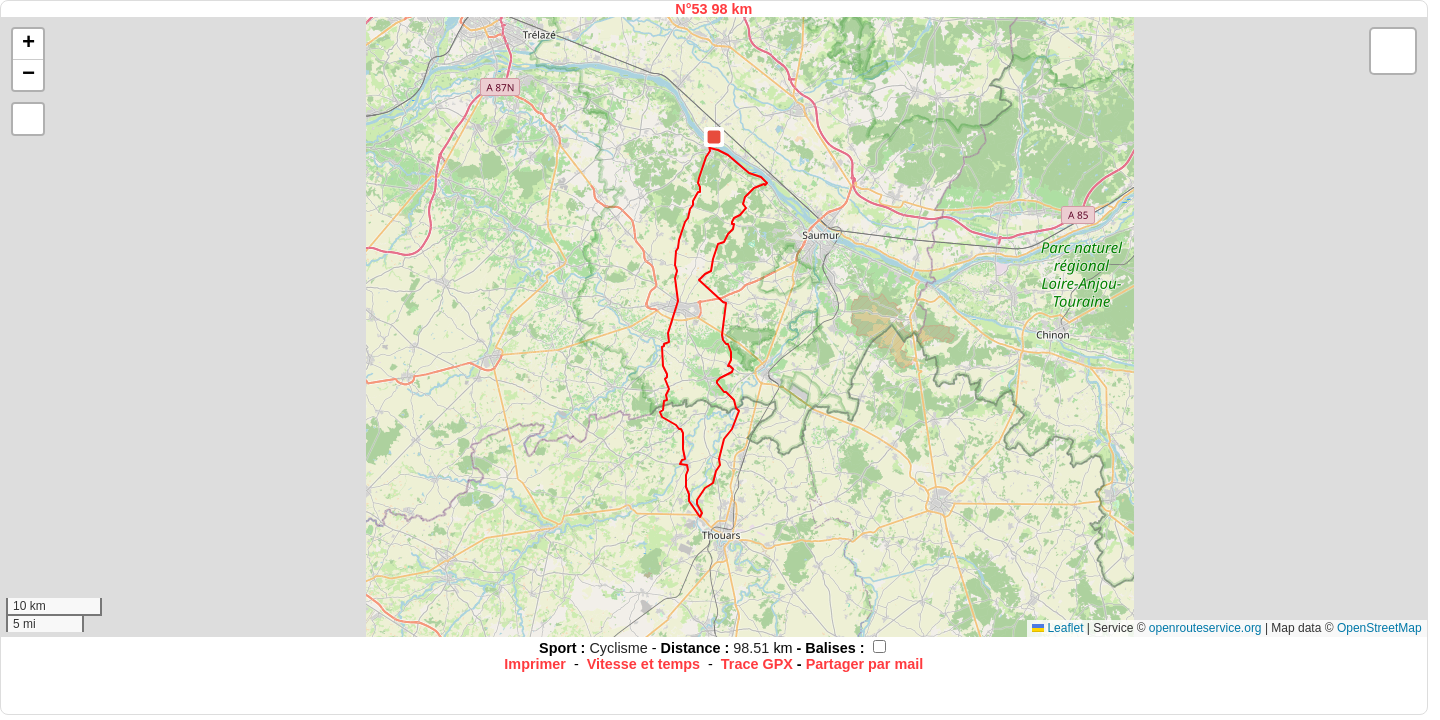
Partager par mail (865, 664)
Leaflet (1057, 628)
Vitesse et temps (643, 664)
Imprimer (535, 664)
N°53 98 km (713, 9)
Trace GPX (757, 664)
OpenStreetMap (1379, 628)
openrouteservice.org (1205, 628)
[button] (714, 137)
